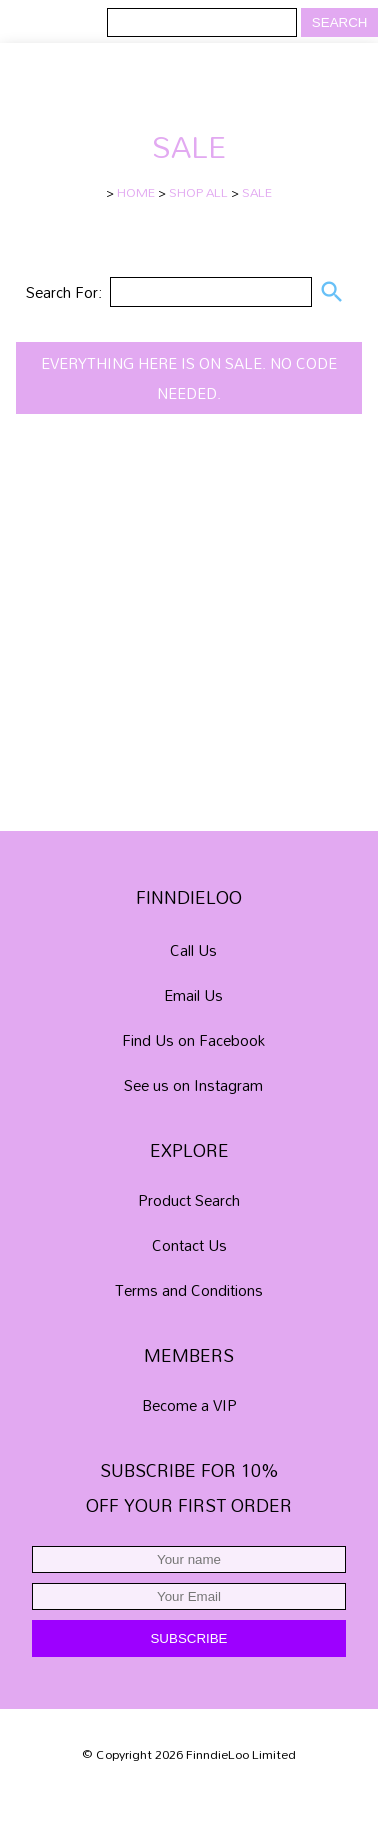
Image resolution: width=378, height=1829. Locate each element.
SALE (257, 192)
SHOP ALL (198, 192)
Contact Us (189, 1245)
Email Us (193, 995)
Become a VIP (189, 1405)
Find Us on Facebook (193, 1040)
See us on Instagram (193, 1085)
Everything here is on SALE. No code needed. (189, 378)
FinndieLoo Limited (241, 1754)
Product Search (189, 1200)
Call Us (193, 950)
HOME (136, 192)
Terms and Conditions (189, 1290)
